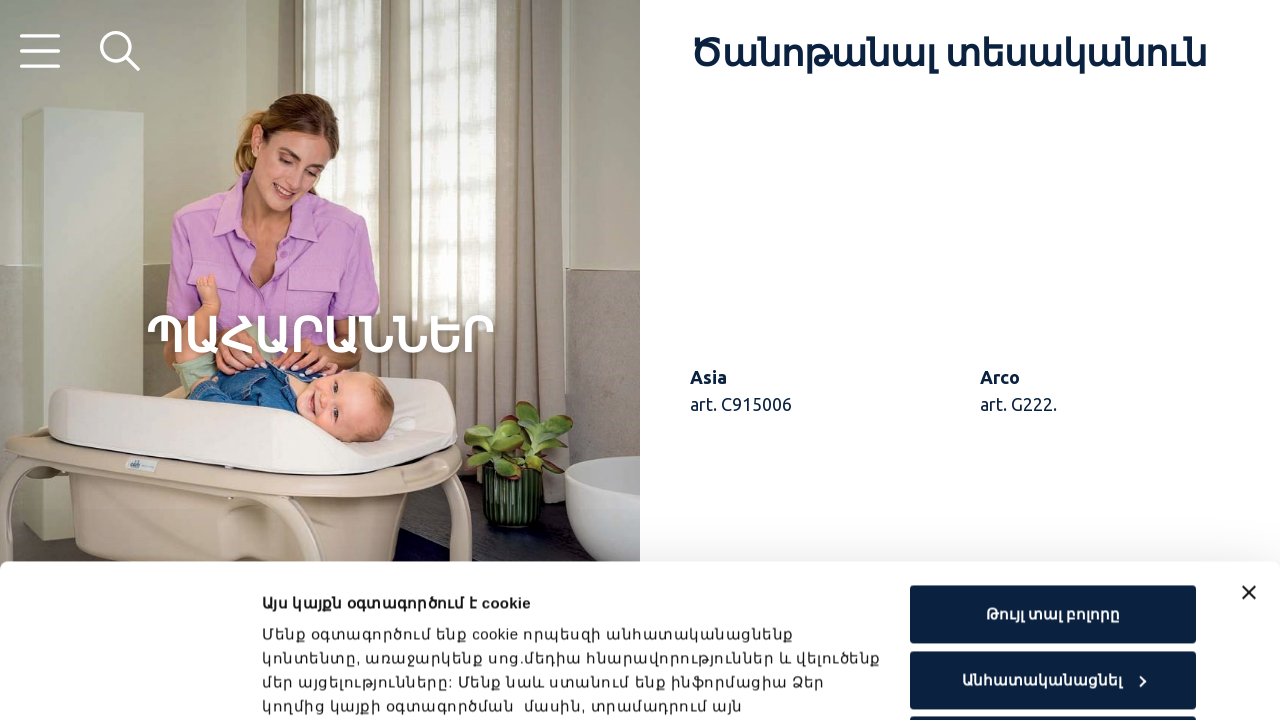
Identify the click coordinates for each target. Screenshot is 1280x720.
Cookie (563, 625)
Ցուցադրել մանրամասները (376, 680)
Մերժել (1053, 592)
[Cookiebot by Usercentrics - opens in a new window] (129, 681)
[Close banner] (1249, 440)
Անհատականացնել (1054, 526)
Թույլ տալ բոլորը (1053, 461)
